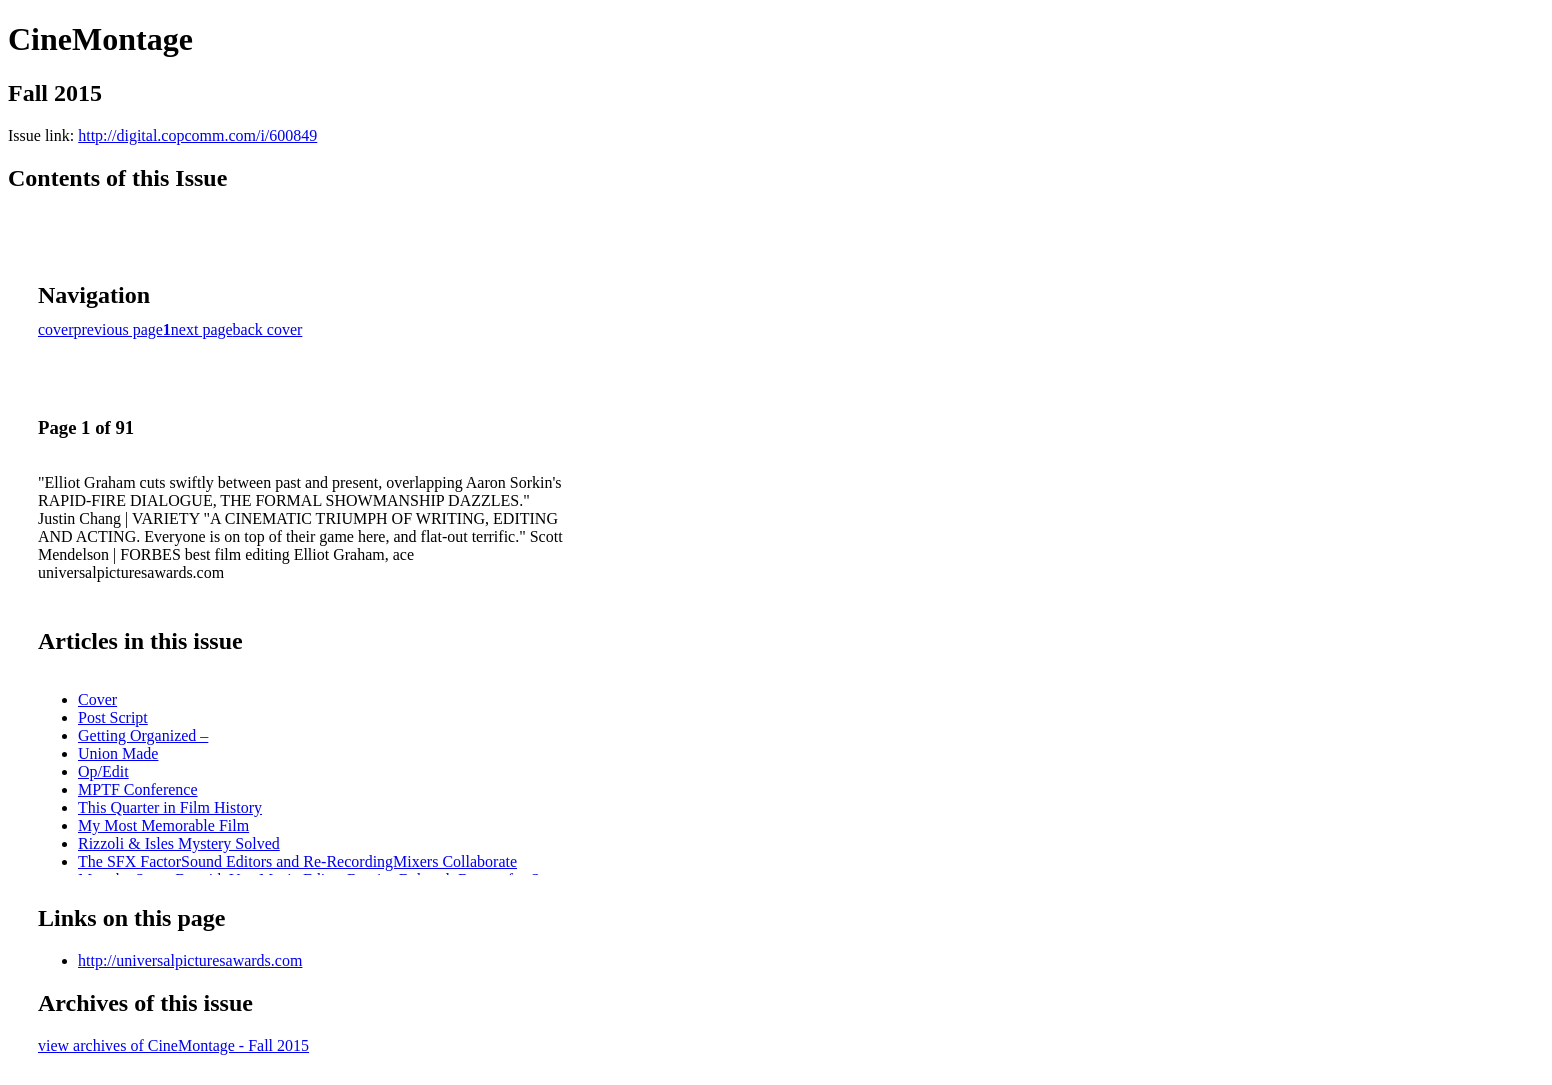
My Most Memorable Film (163, 825)
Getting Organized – (143, 735)
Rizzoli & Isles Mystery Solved (179, 843)
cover (56, 329)
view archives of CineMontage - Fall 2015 (173, 1045)
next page (202, 329)
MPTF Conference (138, 789)
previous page (118, 329)
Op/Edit (103, 771)
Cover (97, 699)
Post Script (113, 717)
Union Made (118, 753)
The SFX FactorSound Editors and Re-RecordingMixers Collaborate (297, 861)
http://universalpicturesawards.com (190, 960)
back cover (268, 329)
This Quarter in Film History (170, 807)
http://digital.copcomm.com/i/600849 (197, 135)
